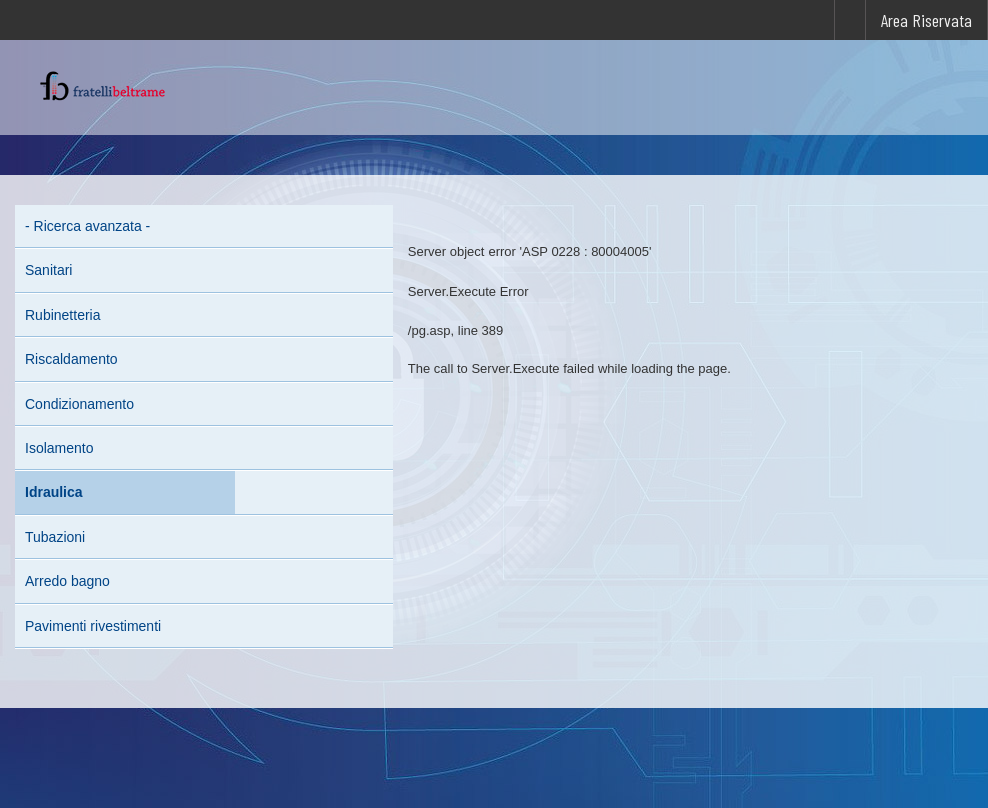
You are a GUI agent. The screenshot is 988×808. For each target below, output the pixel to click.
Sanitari (48, 270)
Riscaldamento (71, 359)
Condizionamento (79, 404)
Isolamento (59, 448)
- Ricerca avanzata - (87, 226)
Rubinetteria (63, 315)
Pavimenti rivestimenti (93, 626)
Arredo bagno (67, 581)
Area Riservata (926, 20)
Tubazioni (55, 537)
